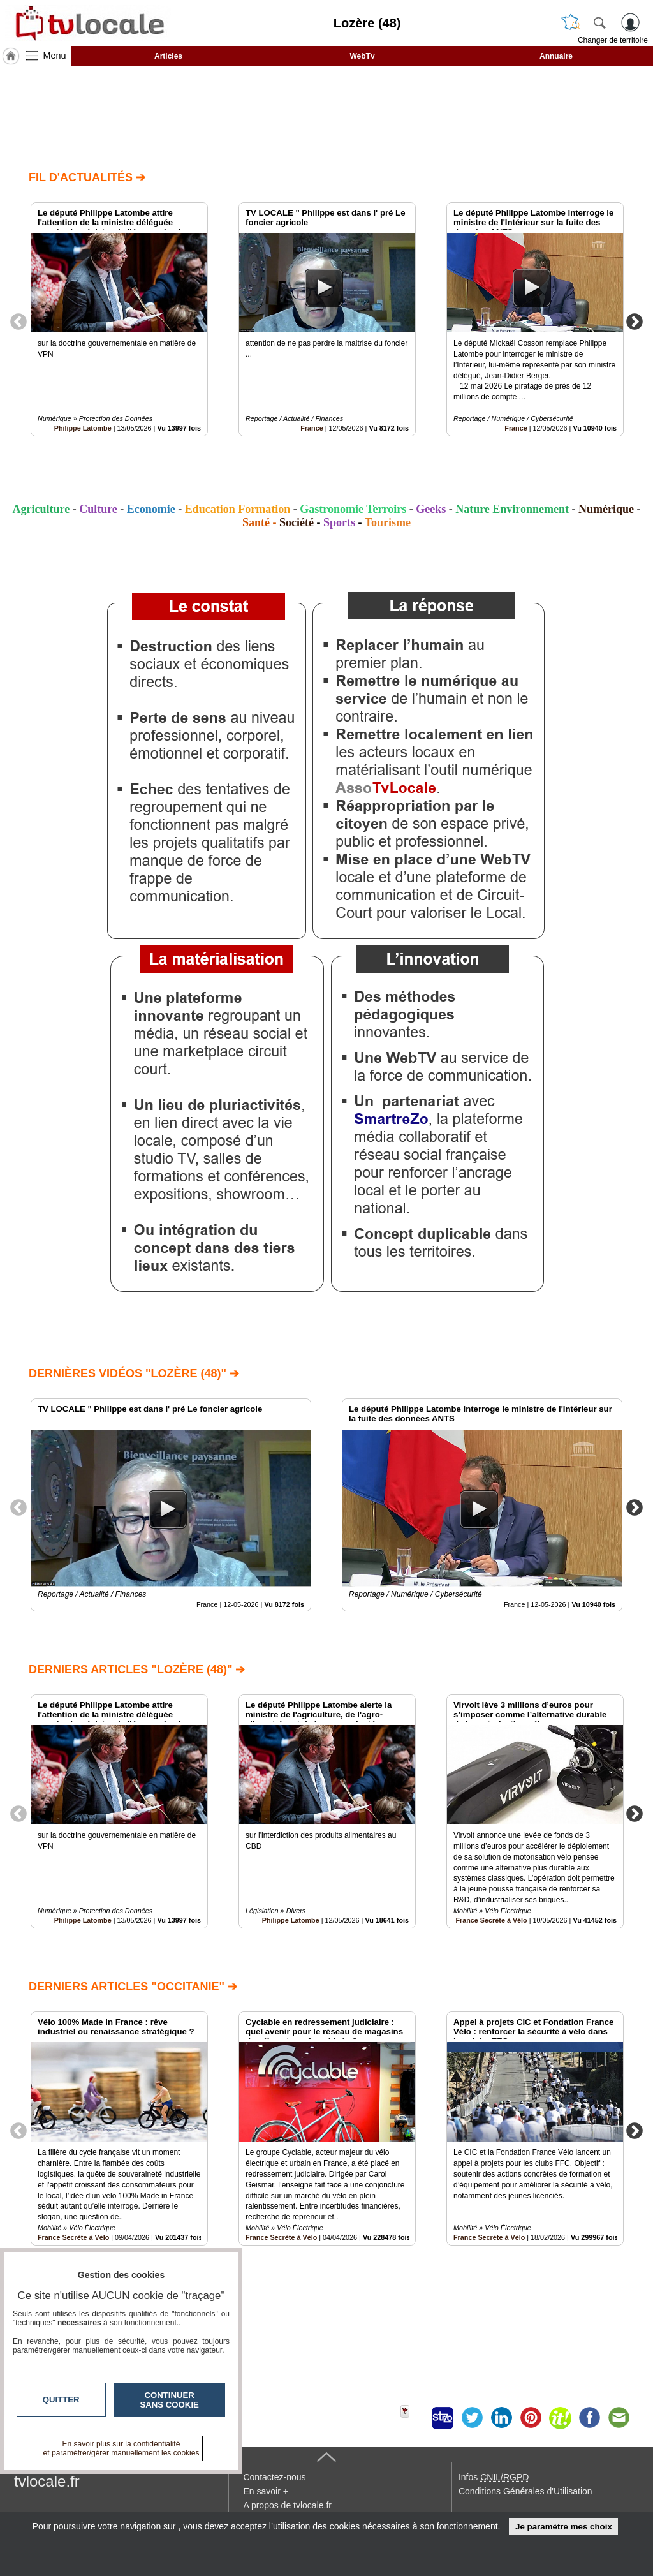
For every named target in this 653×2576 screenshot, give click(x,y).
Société (296, 522)
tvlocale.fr (47, 2481)
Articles (168, 56)
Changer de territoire (613, 40)
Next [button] (634, 321)
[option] (119, 319)
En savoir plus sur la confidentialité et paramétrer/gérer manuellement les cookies (121, 2448)
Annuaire (556, 56)
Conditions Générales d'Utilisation (525, 2491)
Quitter (61, 2399)
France (311, 428)
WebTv (361, 56)
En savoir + (265, 2491)
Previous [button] (18, 321)
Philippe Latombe (83, 428)
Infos (494, 2477)
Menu (54, 55)
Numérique (606, 509)
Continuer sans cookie (169, 2399)
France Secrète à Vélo (491, 1920)
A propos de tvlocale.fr (287, 2505)
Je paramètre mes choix (563, 2526)
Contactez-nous (274, 2477)
